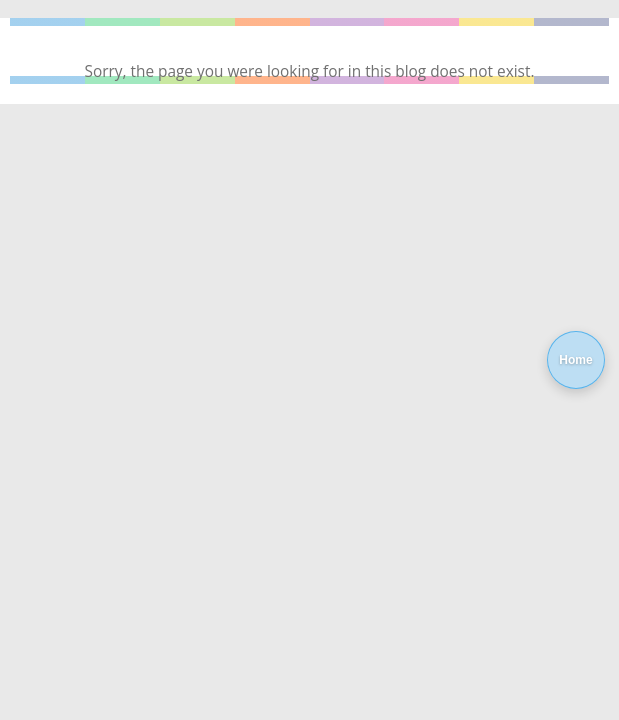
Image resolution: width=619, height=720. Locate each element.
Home (575, 360)
